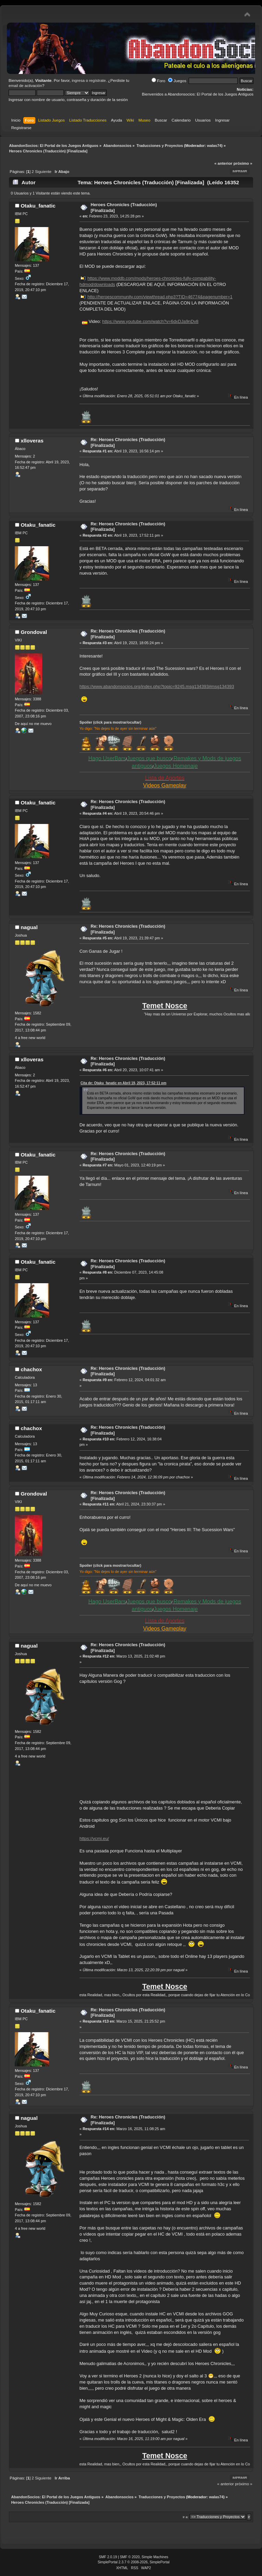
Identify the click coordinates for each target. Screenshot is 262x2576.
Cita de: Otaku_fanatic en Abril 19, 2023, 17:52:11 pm (123, 1083)
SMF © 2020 (130, 2557)
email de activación (25, 86)
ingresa (78, 80)
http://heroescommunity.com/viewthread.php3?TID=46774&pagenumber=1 (160, 296)
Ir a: (186, 2517)
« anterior (223, 163)
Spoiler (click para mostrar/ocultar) (110, 722)
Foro (158, 81)
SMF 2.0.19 (108, 2557)
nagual (29, 927)
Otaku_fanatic (38, 206)
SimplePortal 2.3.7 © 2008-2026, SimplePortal (134, 2562)
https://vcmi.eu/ (94, 1838)
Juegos (177, 81)
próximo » (243, 163)
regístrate (97, 80)
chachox (31, 1369)
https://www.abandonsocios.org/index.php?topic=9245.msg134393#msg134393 (157, 686)
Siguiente (43, 172)
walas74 (214, 145)
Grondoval (34, 632)
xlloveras (32, 440)
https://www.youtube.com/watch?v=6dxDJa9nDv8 (150, 321)
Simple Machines (155, 2557)
